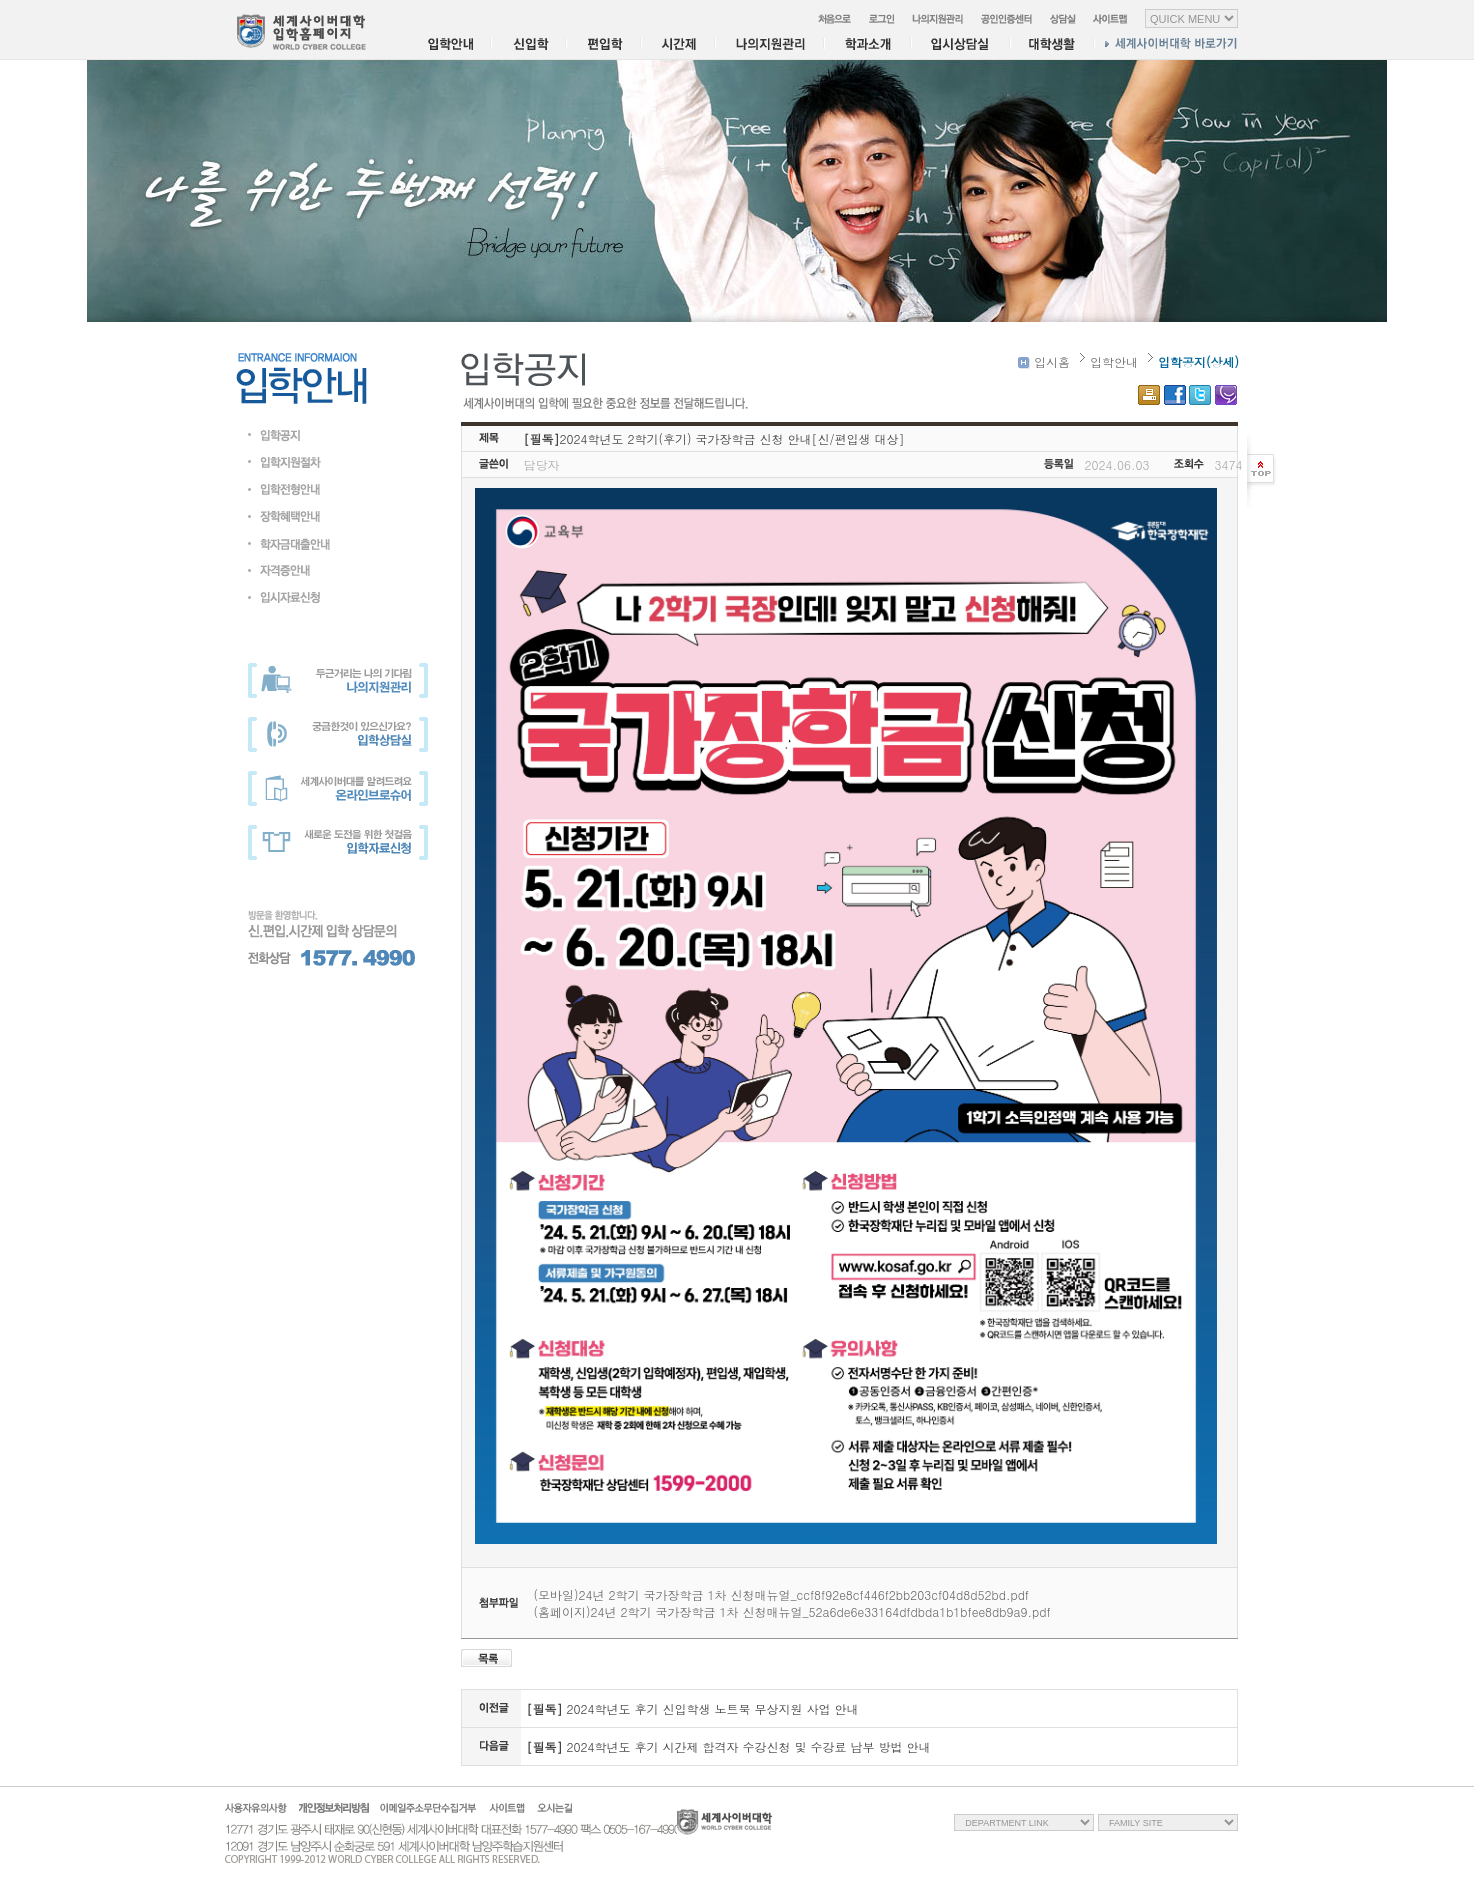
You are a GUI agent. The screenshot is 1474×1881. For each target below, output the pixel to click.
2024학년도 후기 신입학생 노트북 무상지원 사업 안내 (693, 1708)
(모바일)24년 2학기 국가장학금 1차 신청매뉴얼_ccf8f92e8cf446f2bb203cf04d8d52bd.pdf (782, 1594)
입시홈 (1044, 361)
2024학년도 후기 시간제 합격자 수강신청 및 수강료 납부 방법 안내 (729, 1746)
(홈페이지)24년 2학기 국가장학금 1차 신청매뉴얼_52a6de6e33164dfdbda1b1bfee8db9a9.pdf (792, 1611)
